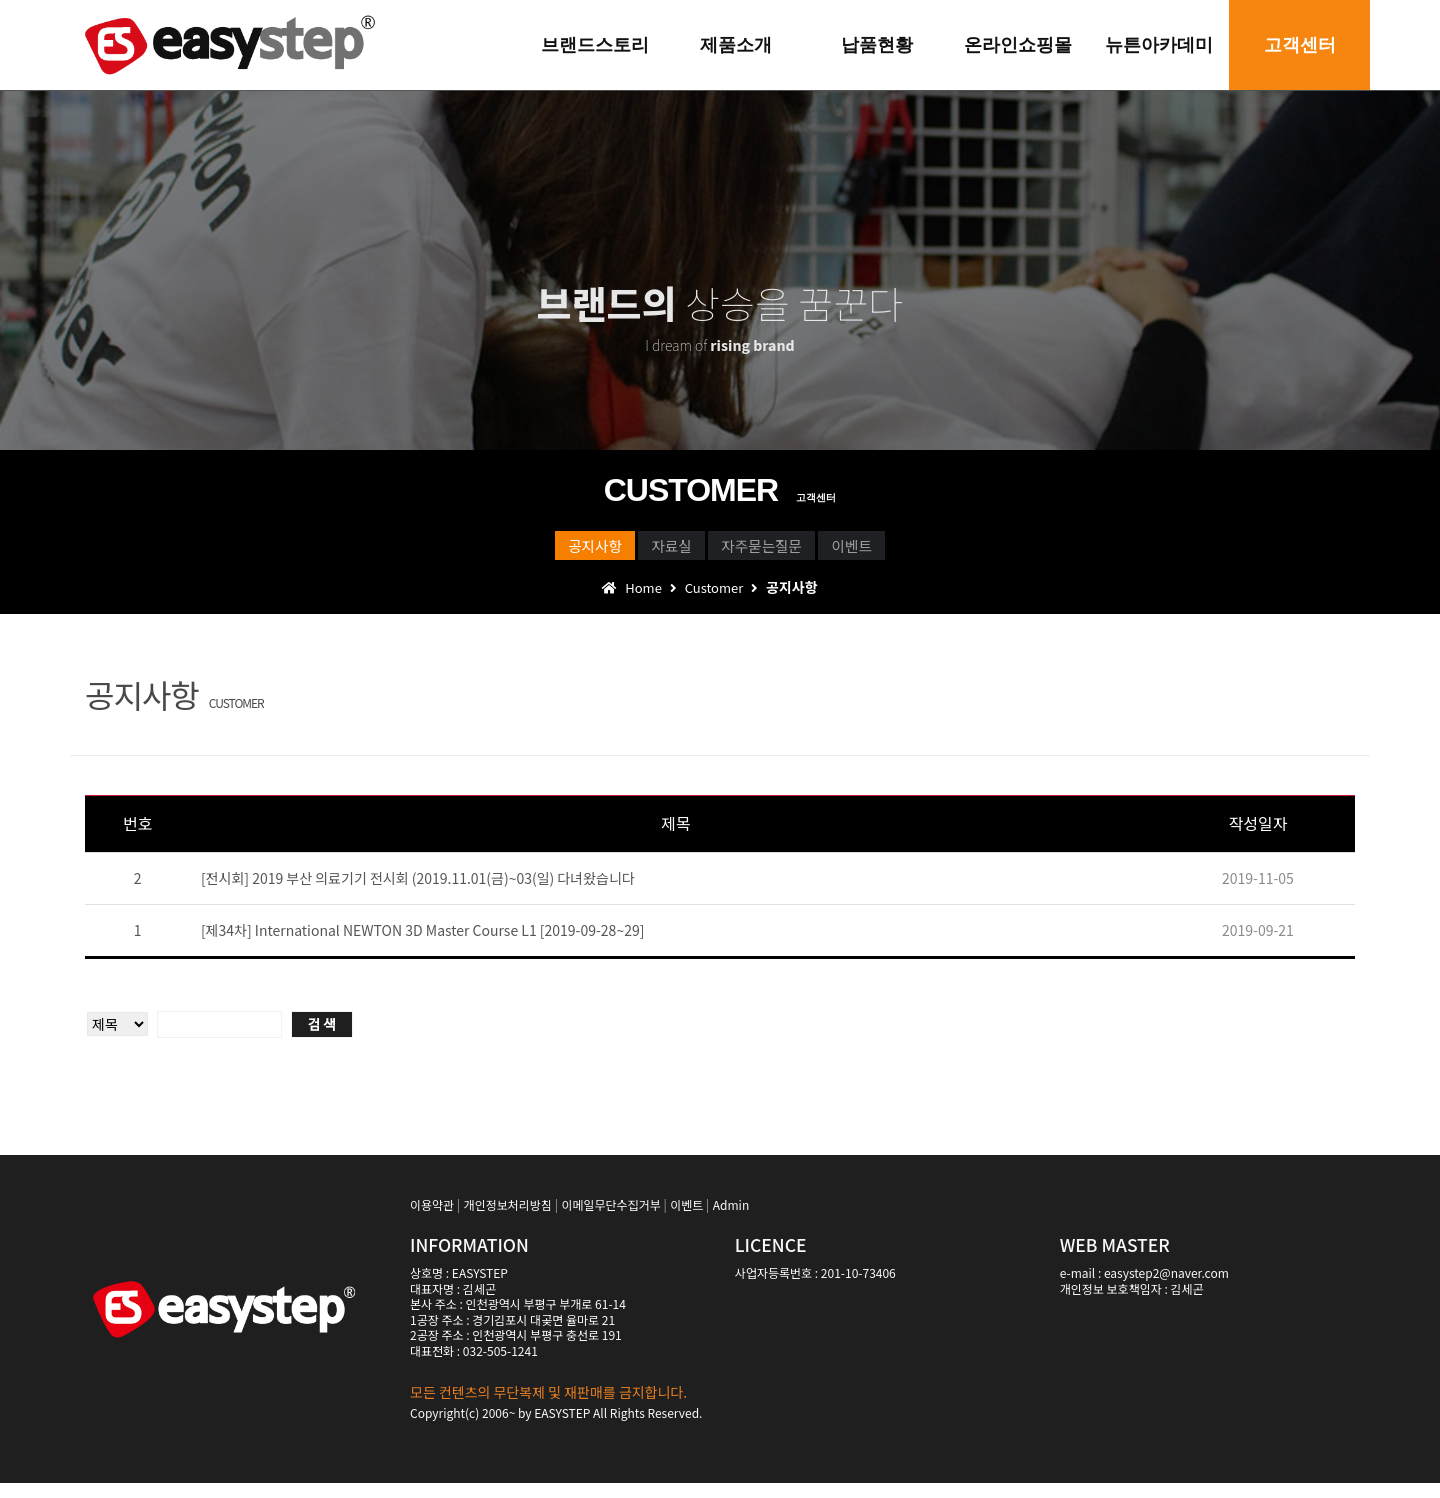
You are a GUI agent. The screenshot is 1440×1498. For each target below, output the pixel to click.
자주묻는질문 (791, 551)
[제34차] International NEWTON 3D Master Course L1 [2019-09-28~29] (423, 945)
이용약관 (432, 1219)
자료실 (642, 551)
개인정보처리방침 (508, 1219)
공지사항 (507, 551)
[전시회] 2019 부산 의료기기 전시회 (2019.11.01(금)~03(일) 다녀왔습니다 (418, 893)
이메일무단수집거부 (610, 1219)
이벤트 (940, 551)
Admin (731, 1219)
